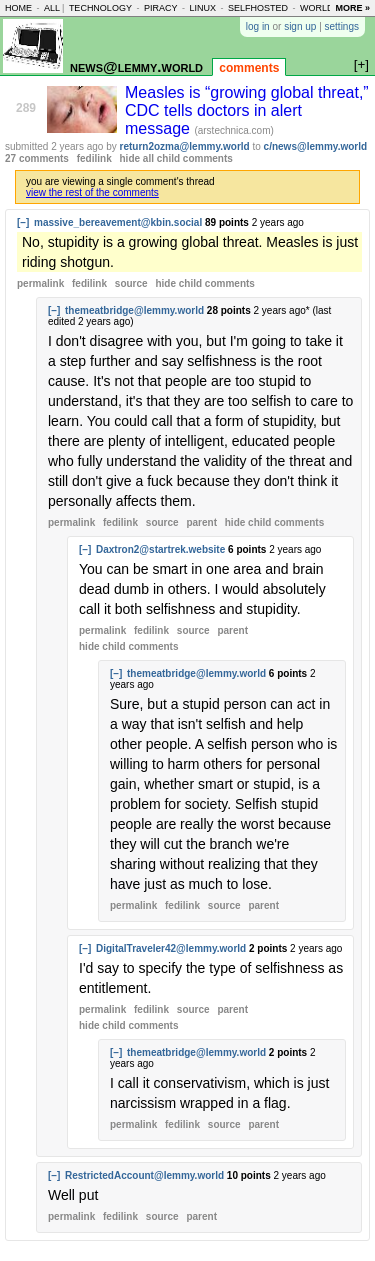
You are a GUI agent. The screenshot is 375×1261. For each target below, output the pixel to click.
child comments (204, 283)
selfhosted (258, 8)
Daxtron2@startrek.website (160, 549)
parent (201, 522)
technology (100, 8)
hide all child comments (176, 158)
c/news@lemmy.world (316, 146)
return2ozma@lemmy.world (185, 146)
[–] (23, 222)
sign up (300, 26)
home (18, 8)
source (131, 283)
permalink (40, 283)
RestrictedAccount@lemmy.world (144, 1175)
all (52, 8)
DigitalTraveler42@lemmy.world (171, 948)
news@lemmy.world (136, 66)
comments (249, 68)
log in (258, 26)
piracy (161, 8)
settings (342, 26)
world (317, 8)
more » (352, 8)
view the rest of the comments (92, 192)
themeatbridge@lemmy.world (134, 310)
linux (202, 8)
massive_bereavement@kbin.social (118, 222)
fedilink (94, 158)
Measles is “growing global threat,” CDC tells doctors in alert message (247, 110)
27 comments (37, 158)
